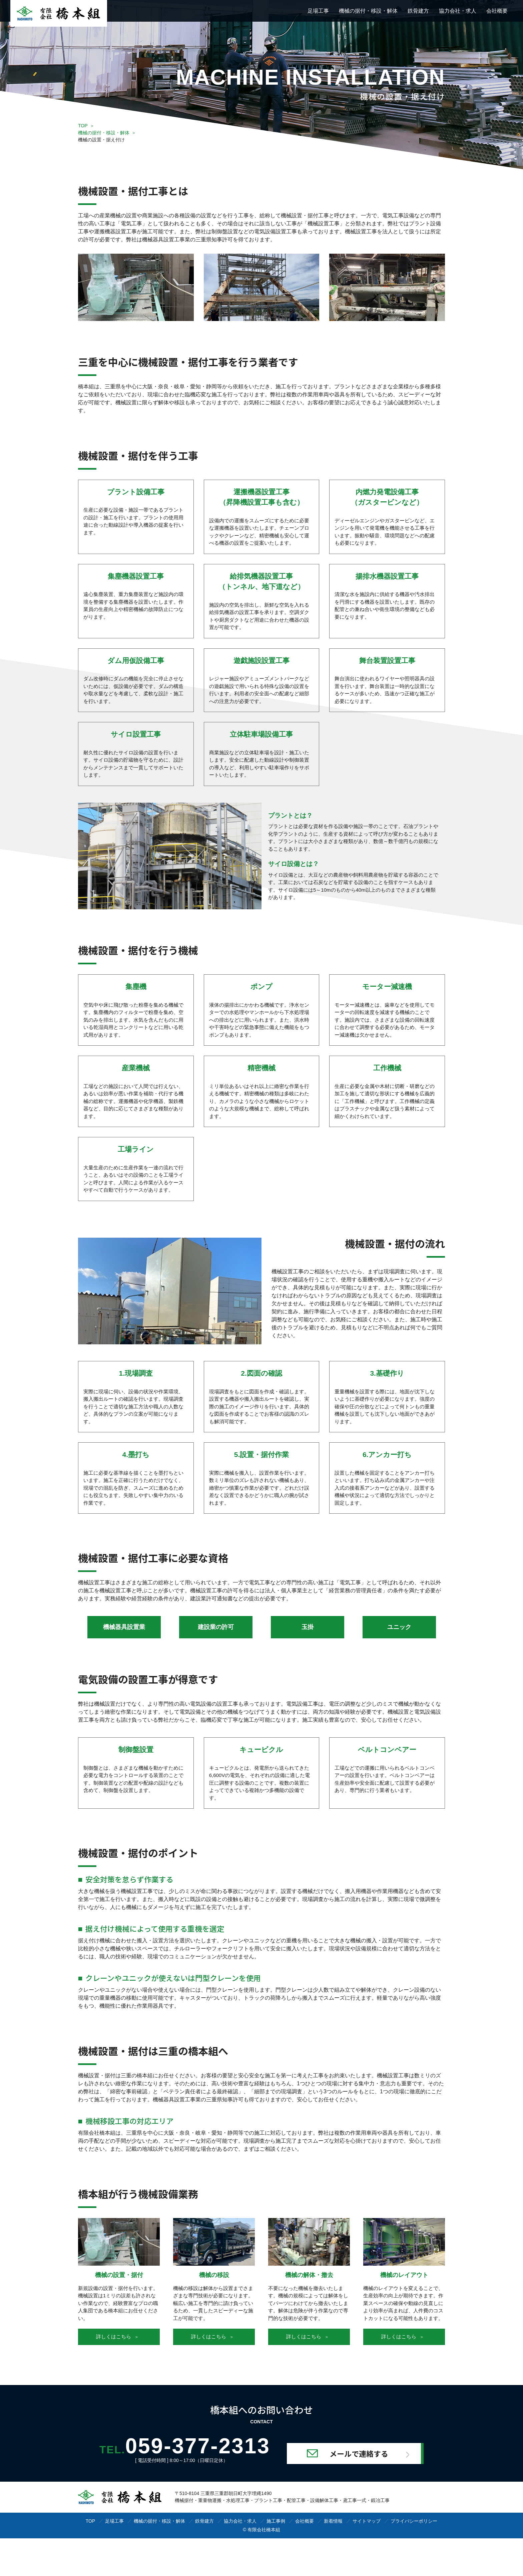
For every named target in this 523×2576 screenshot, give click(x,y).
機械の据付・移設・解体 (368, 11)
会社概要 (497, 11)
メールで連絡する (359, 2453)
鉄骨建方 (418, 11)
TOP (83, 125)
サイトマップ (367, 2521)
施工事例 (276, 2521)
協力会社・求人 (457, 11)
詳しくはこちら (117, 2336)
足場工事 (318, 11)
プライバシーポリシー (414, 2521)
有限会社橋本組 (263, 2529)
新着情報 (333, 2521)
